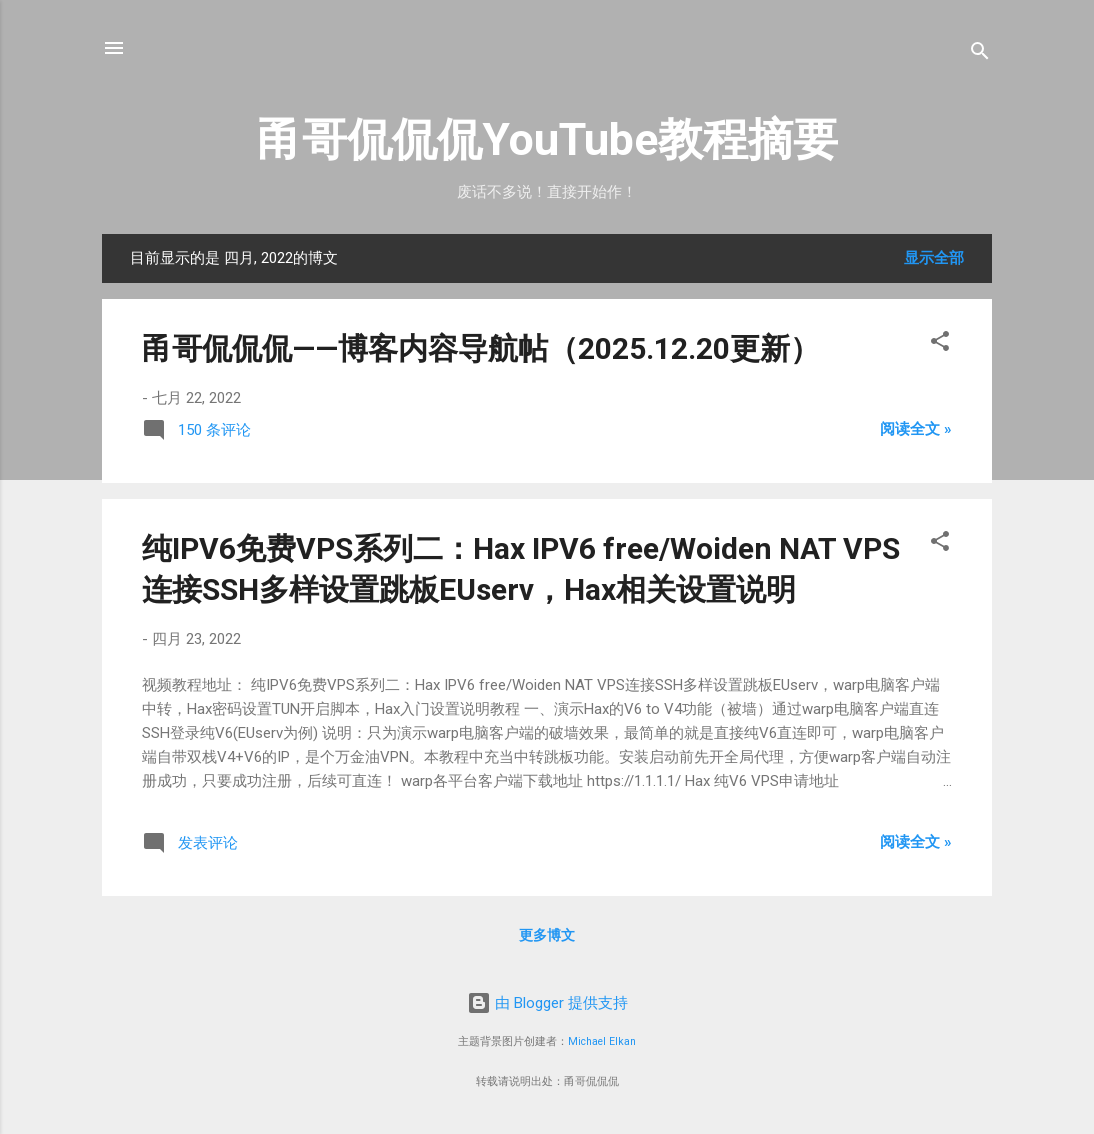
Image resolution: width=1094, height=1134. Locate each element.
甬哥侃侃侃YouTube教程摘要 (547, 139)
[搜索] (980, 54)
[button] (940, 344)
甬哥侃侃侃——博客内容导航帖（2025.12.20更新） (481, 348)
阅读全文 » (916, 429)
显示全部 (934, 258)
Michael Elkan (602, 1041)
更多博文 (547, 935)
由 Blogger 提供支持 (547, 1003)
